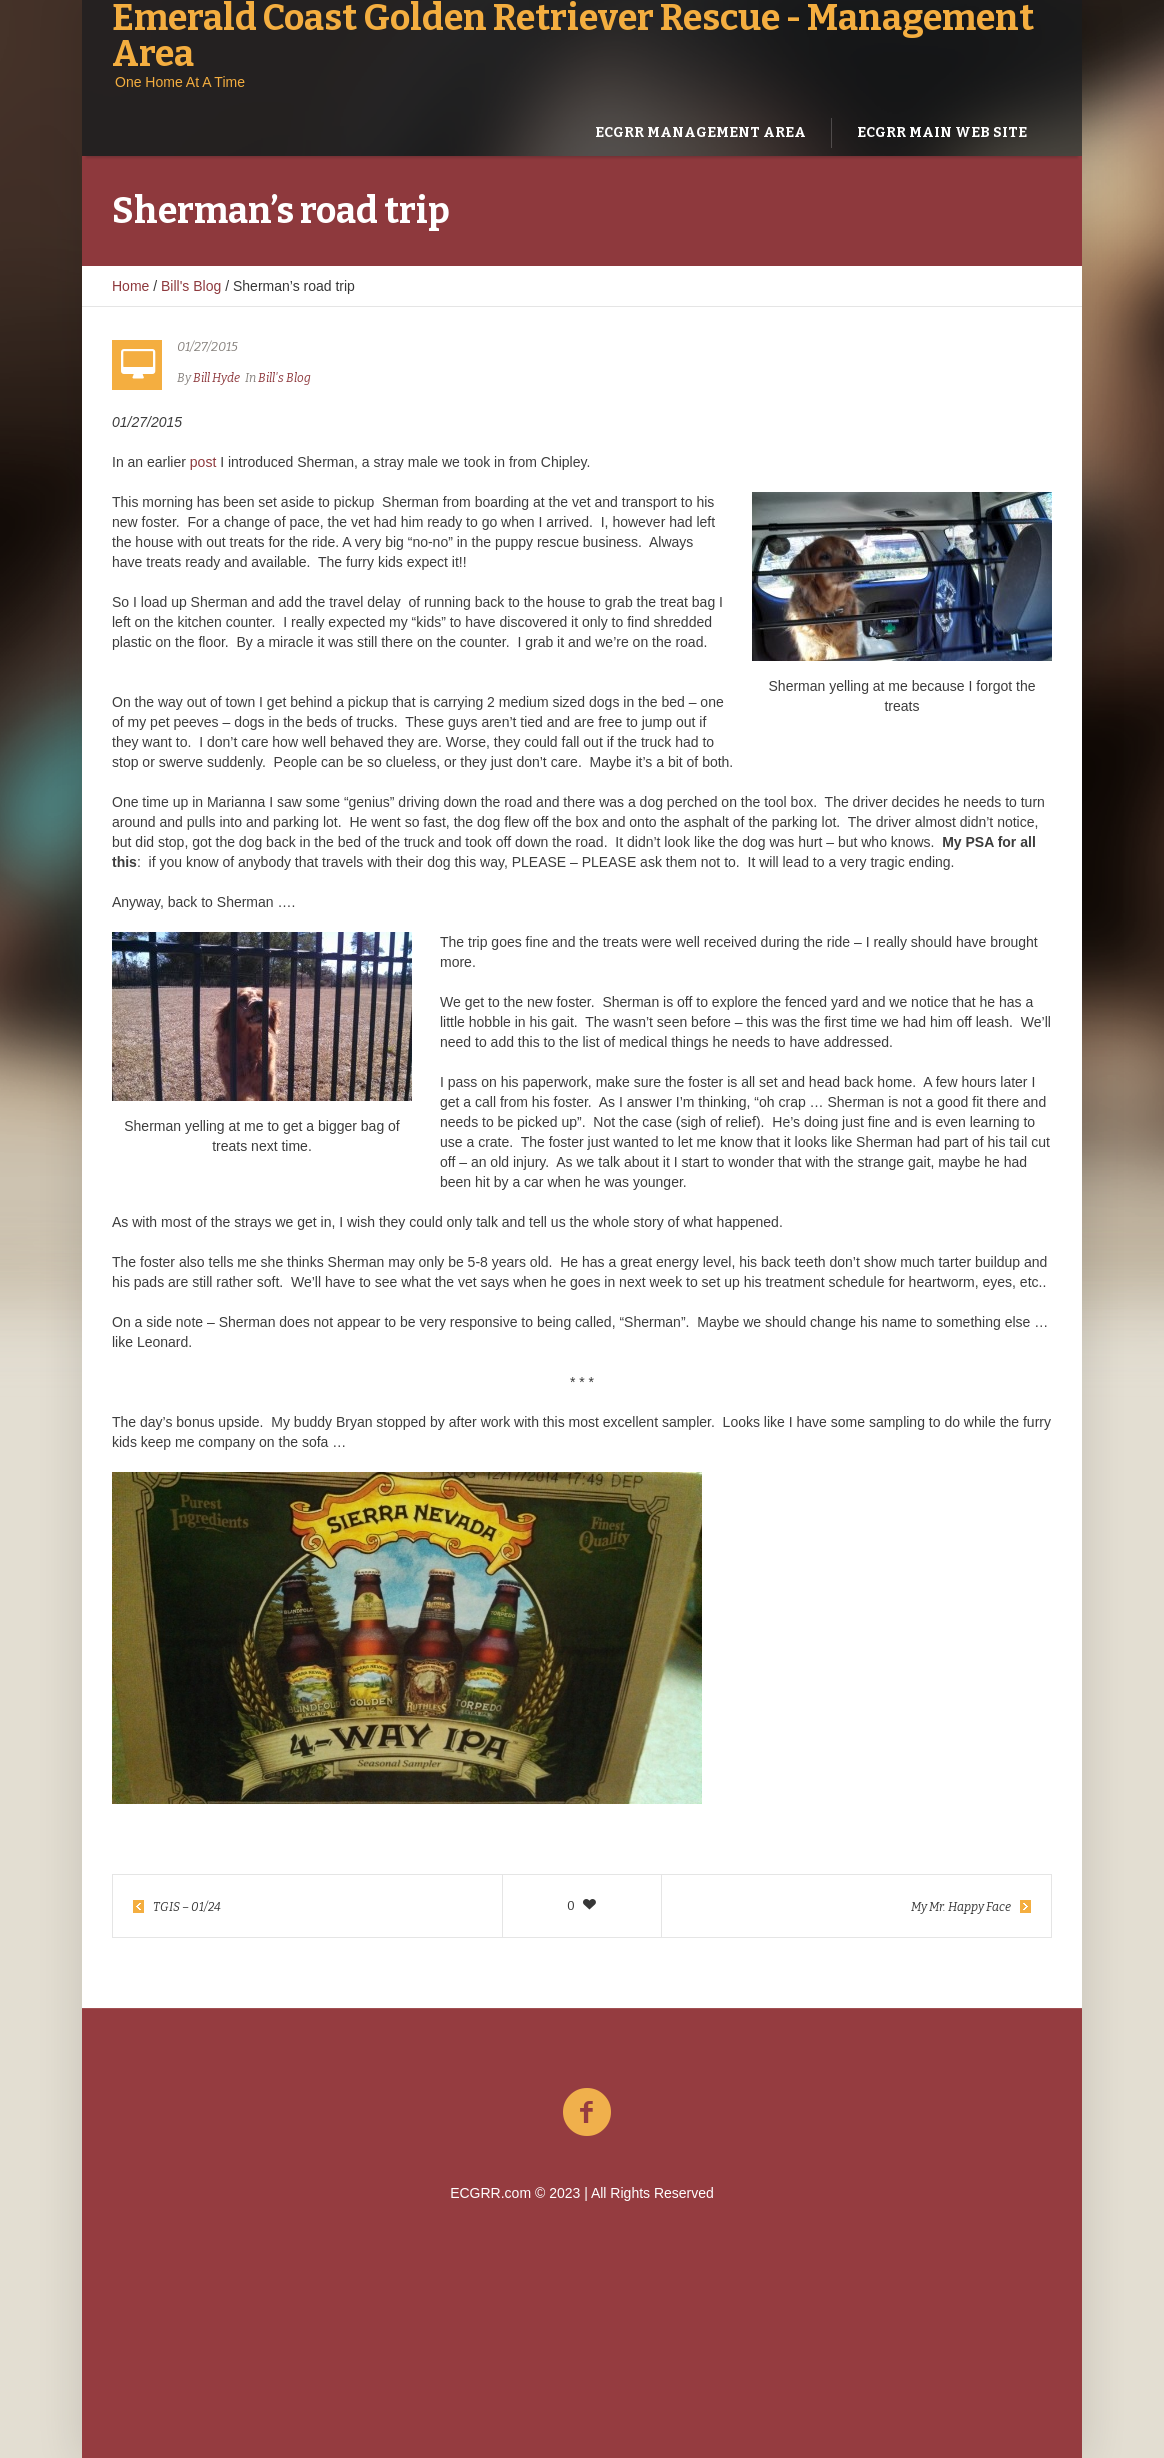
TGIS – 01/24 (187, 1907)
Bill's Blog (191, 286)
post (203, 462)
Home (130, 286)
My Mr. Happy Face (961, 1907)
